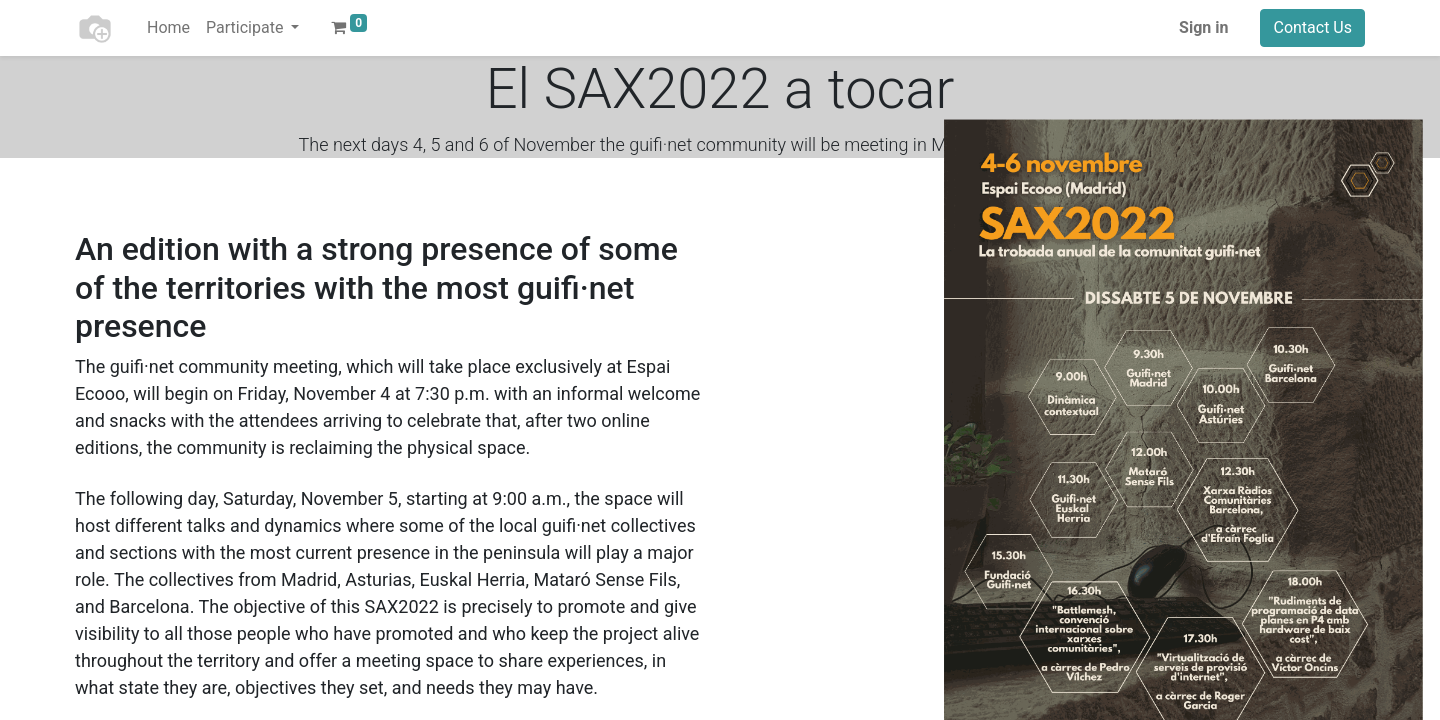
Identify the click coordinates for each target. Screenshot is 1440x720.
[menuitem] (168, 28)
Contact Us (1312, 27)
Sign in (1203, 27)
